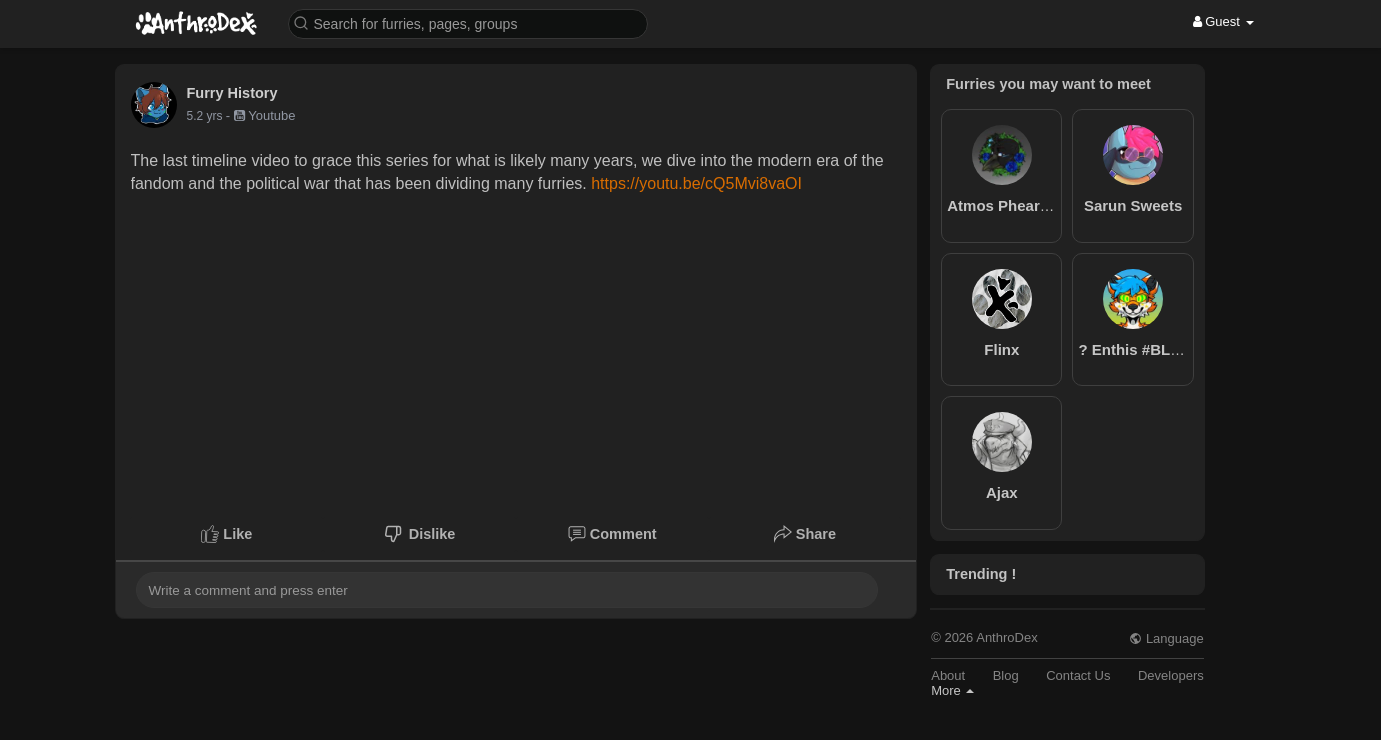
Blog (1006, 675)
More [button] (952, 690)
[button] (468, 22)
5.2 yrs (205, 116)
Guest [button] (1223, 21)
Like (226, 534)
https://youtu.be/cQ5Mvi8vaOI (696, 183)
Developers (1171, 675)
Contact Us (1078, 675)
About (948, 675)
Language (1166, 638)
